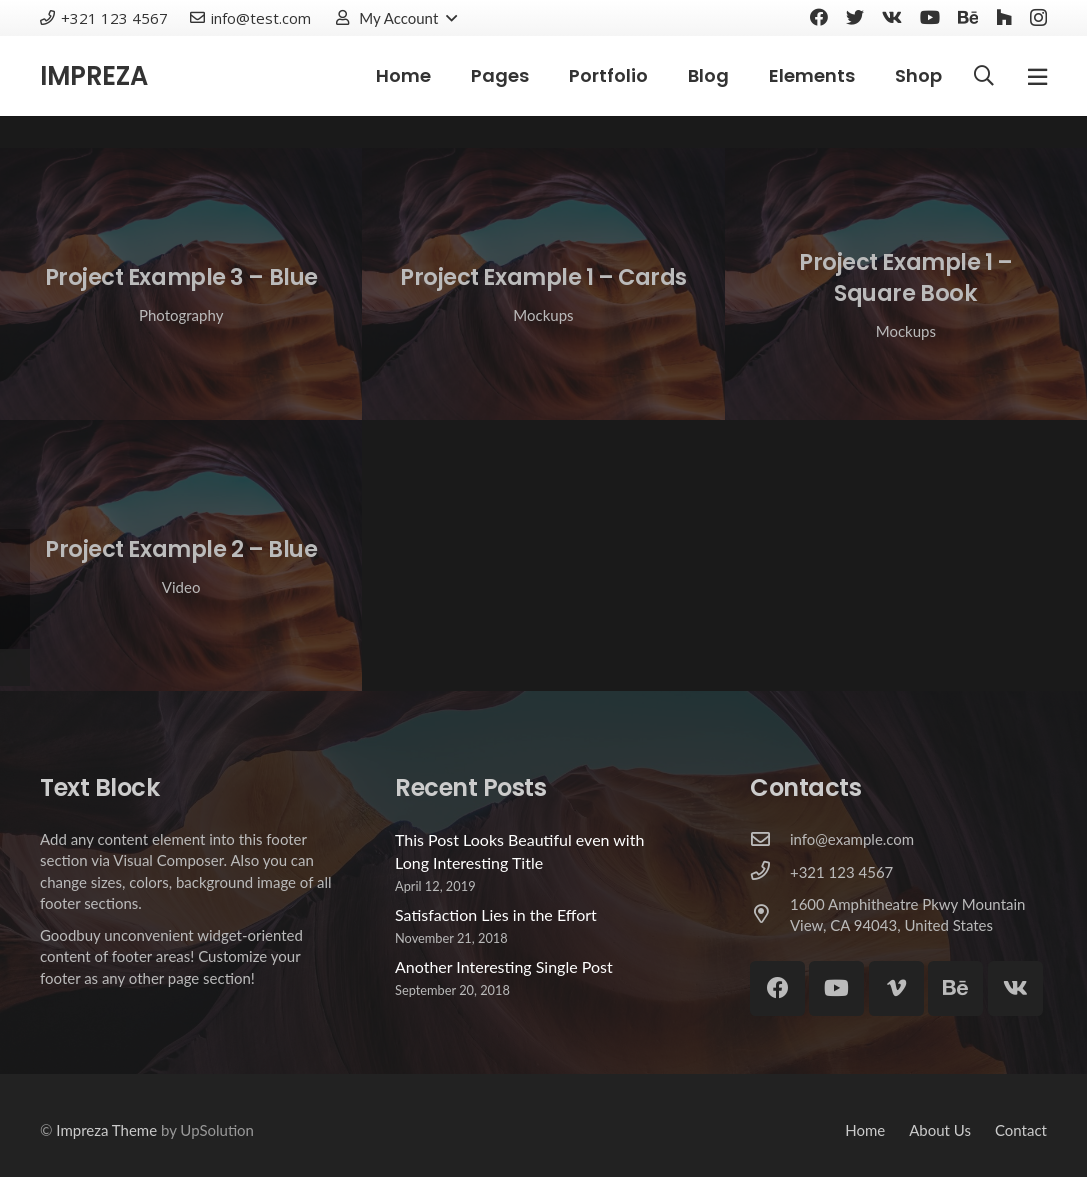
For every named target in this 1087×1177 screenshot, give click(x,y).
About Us (940, 1130)
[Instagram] (1038, 18)
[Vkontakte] (892, 17)
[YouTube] (930, 17)
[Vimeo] (896, 988)
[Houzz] (1004, 17)
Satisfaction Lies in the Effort (496, 914)
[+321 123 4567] (770, 872)
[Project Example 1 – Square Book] (906, 284)
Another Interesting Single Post (504, 966)
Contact (1021, 1130)
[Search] (984, 76)
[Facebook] (819, 17)
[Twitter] (855, 17)
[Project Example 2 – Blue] (181, 556)
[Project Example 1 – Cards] (543, 284)
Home (865, 1130)
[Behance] (968, 17)
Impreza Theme (106, 1130)
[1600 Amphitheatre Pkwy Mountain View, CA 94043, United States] (770, 915)
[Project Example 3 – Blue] (181, 284)
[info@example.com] (770, 840)
